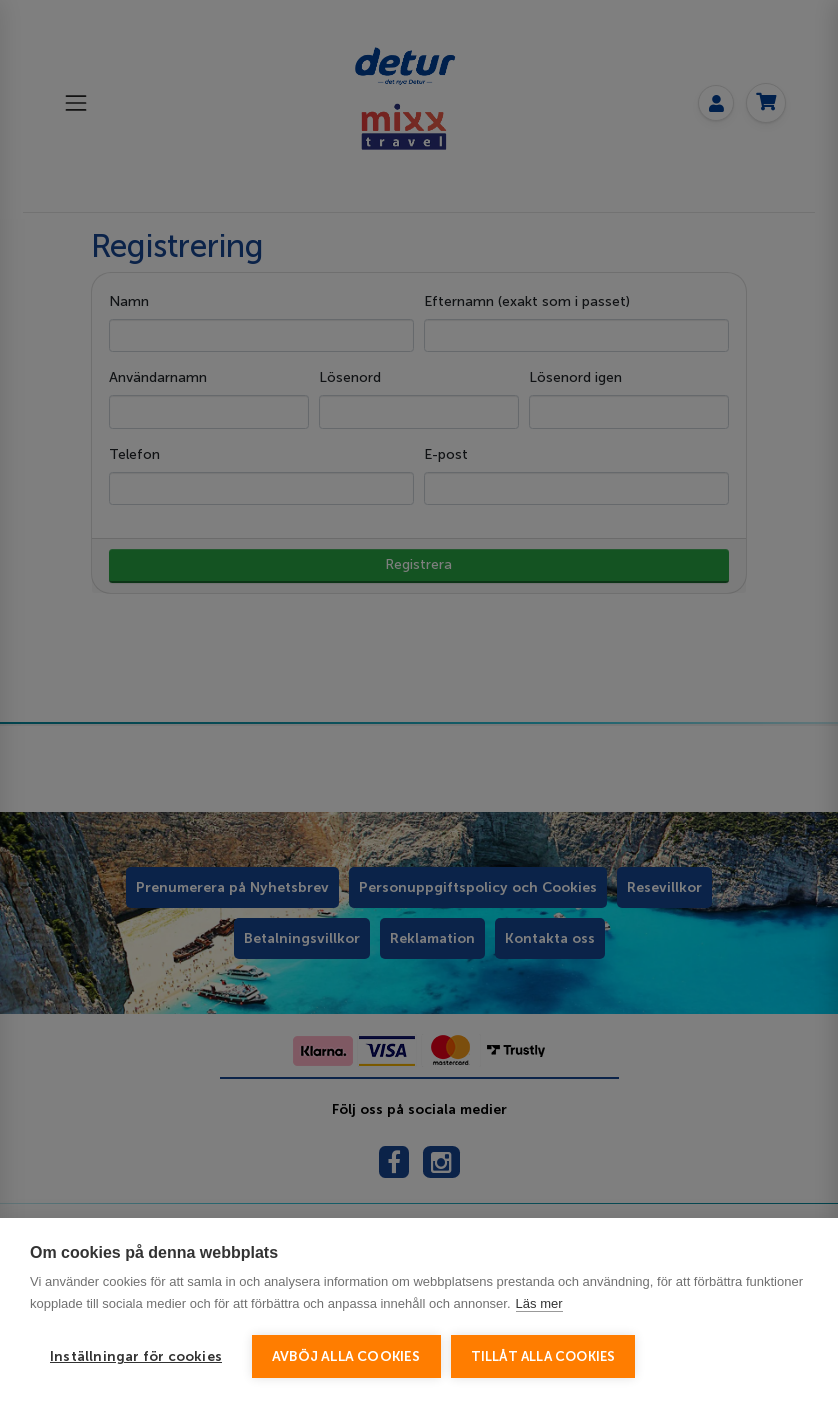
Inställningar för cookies (136, 1356)
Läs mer (539, 1303)
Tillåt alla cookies (543, 1356)
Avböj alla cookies (346, 1356)
